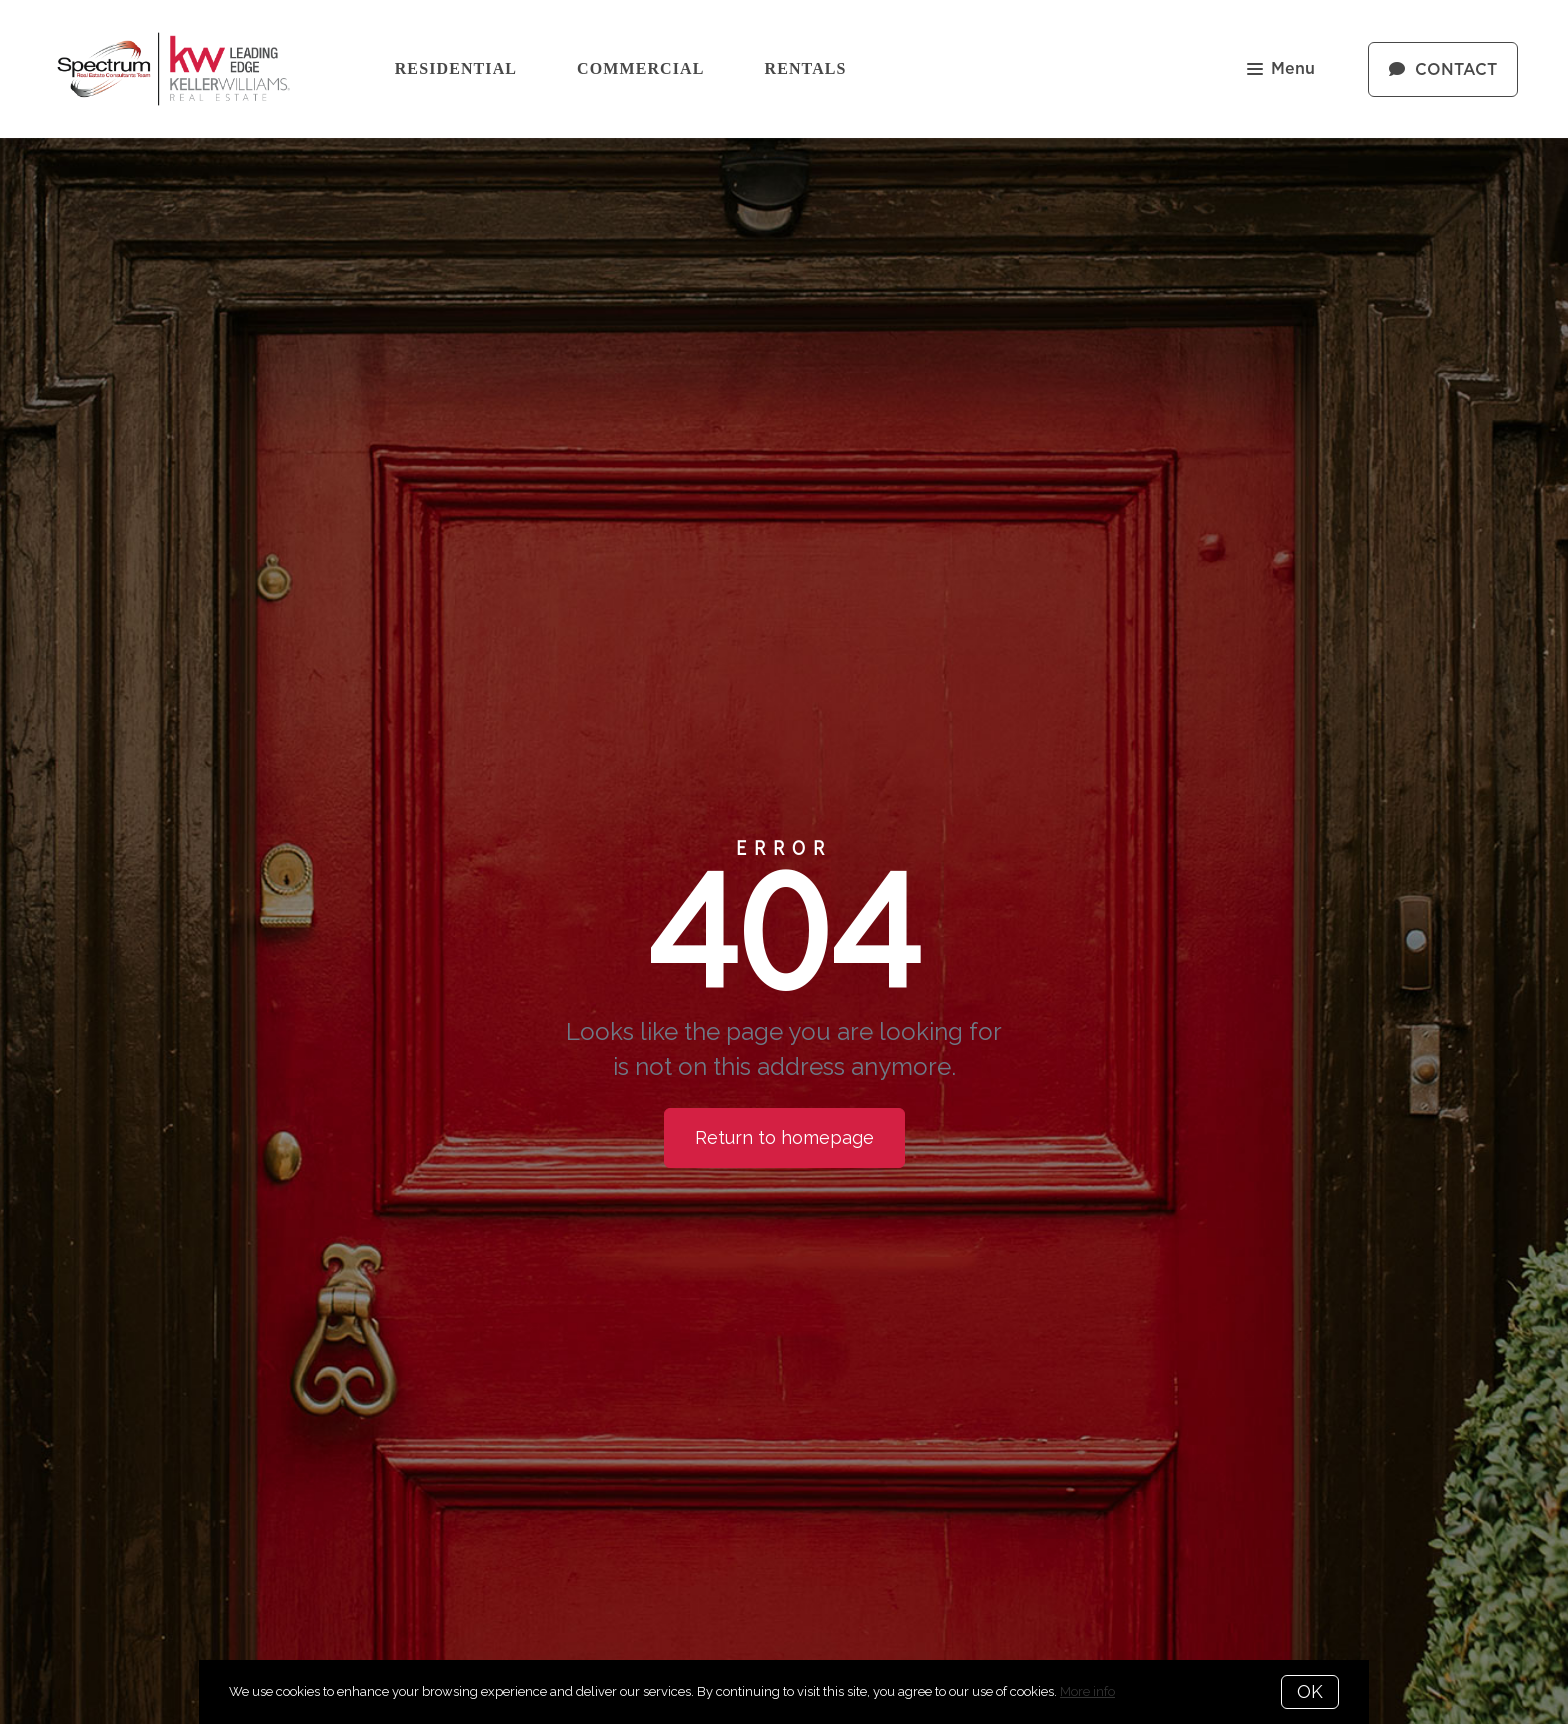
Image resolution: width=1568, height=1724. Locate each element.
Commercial (640, 68)
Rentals (806, 68)
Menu (1281, 70)
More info (1087, 1691)
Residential (456, 68)
